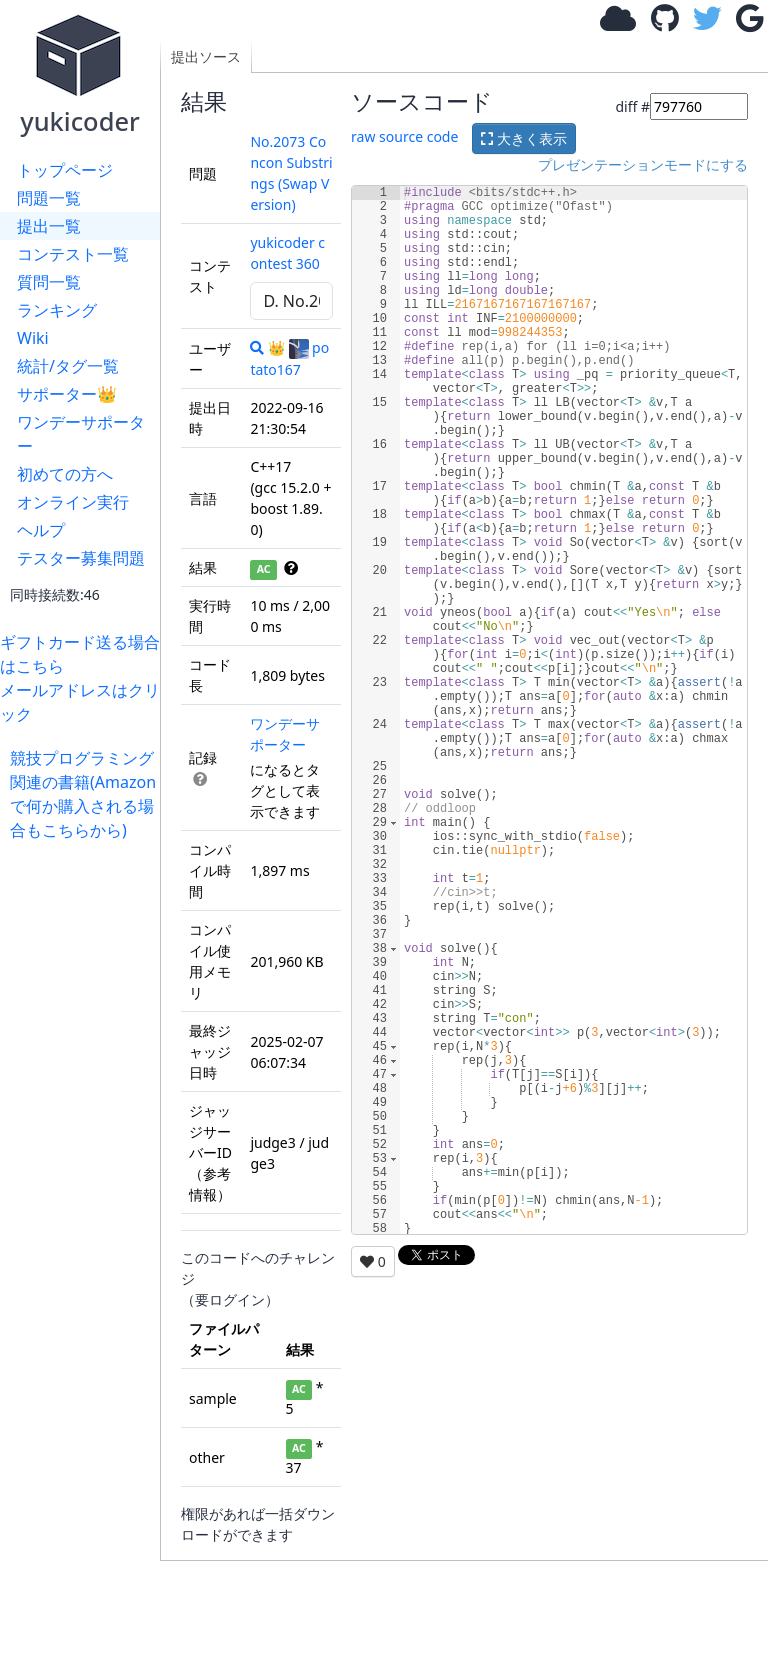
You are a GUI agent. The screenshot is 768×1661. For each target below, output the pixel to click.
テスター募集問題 (81, 558)
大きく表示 (524, 138)
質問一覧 (49, 282)
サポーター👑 (67, 394)
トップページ (65, 170)
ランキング (57, 310)
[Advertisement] (85, 1142)
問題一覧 (49, 198)
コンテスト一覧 (73, 254)
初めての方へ (65, 474)
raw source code (404, 136)
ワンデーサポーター (81, 434)
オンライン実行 (73, 502)
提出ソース (206, 56)
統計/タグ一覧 (68, 366)
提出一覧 (49, 226)
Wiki (33, 338)
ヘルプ (41, 530)
